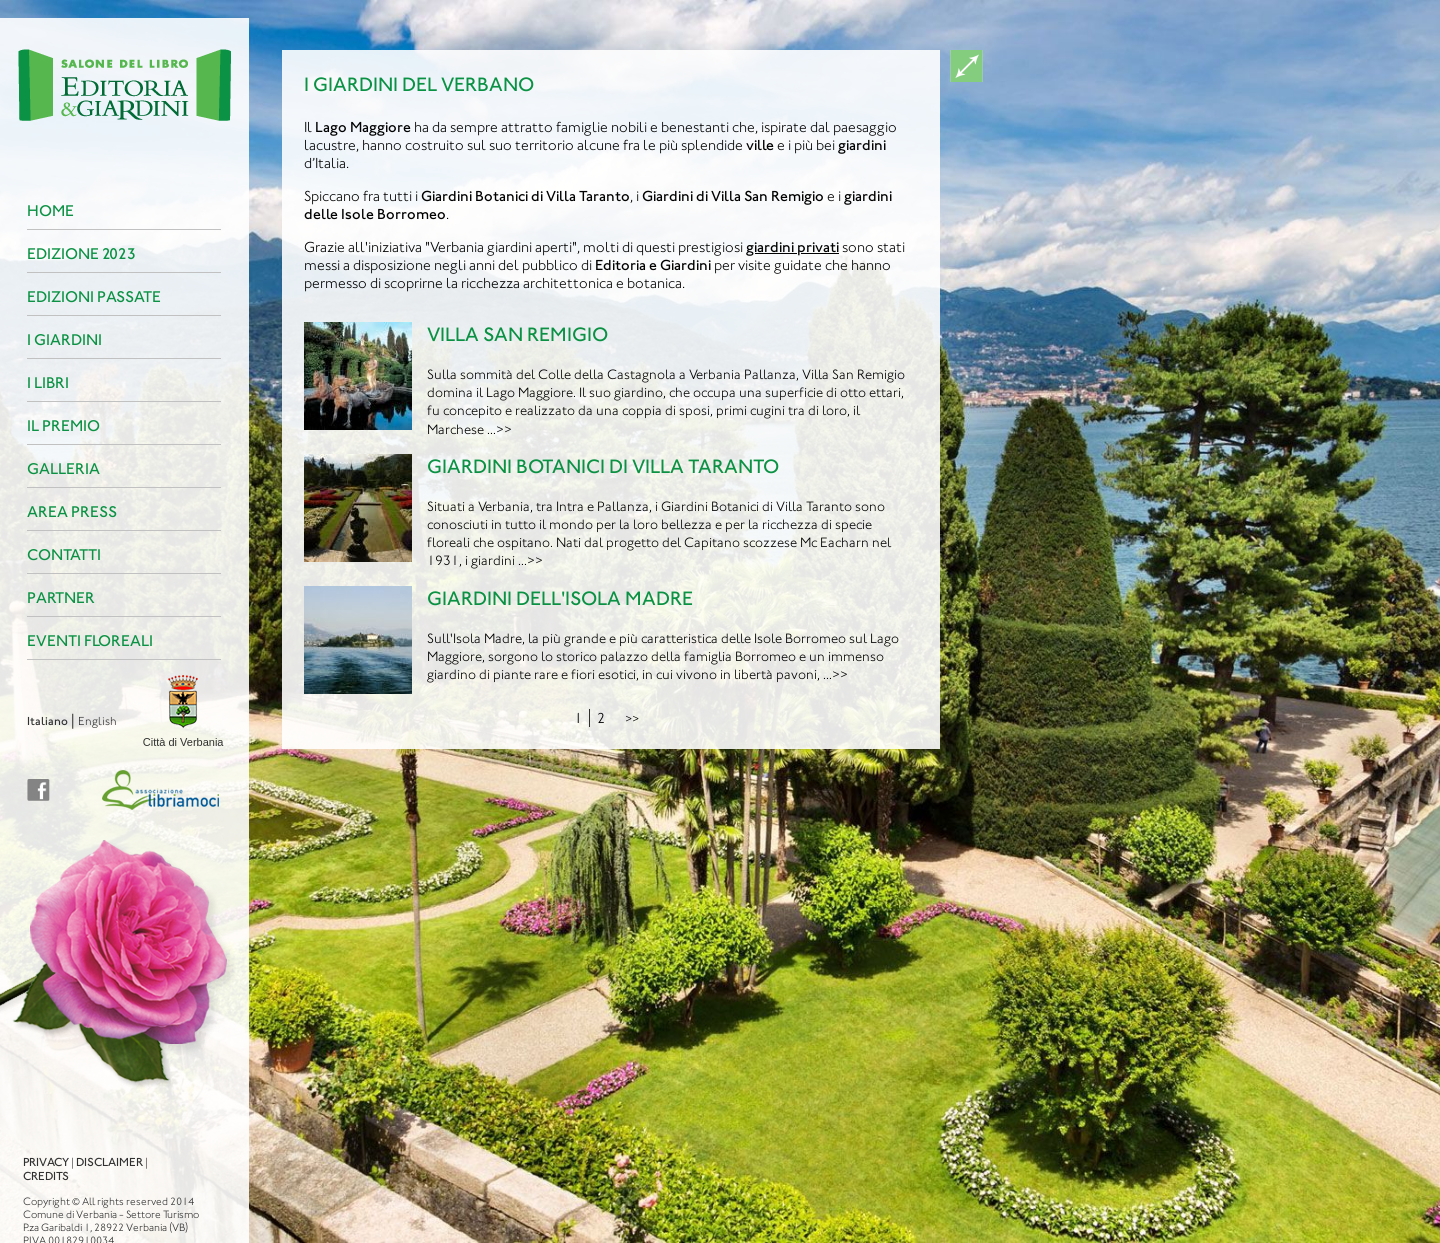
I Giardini (52, 339)
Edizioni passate (82, 296)
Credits (34, 1158)
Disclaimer (97, 1144)
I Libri (36, 382)
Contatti (52, 554)
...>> (499, 429)
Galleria (51, 468)
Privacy (34, 1144)
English (85, 721)
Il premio (51, 425)
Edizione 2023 (69, 253)
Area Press (60, 511)
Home (38, 210)
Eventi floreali (78, 640)
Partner (49, 597)
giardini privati (792, 247)
